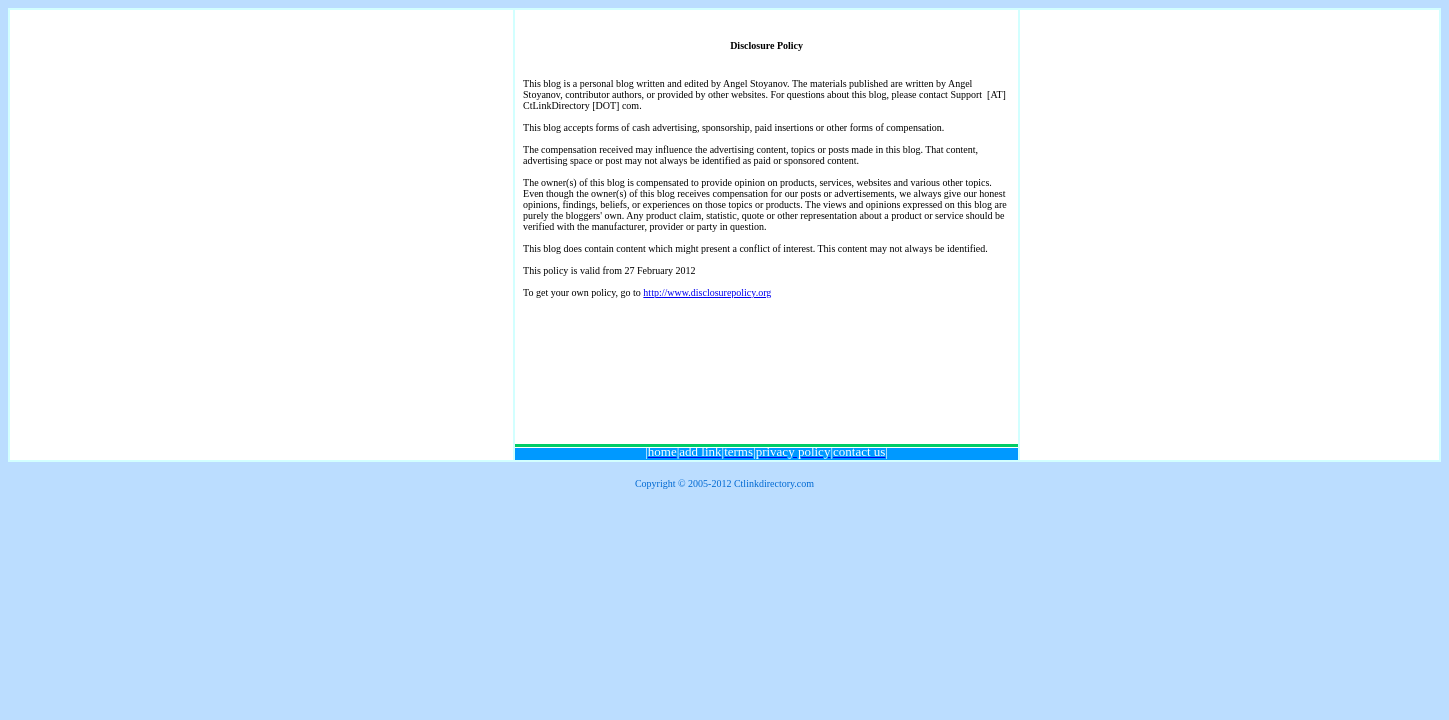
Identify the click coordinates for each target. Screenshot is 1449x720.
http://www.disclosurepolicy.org (707, 292)
